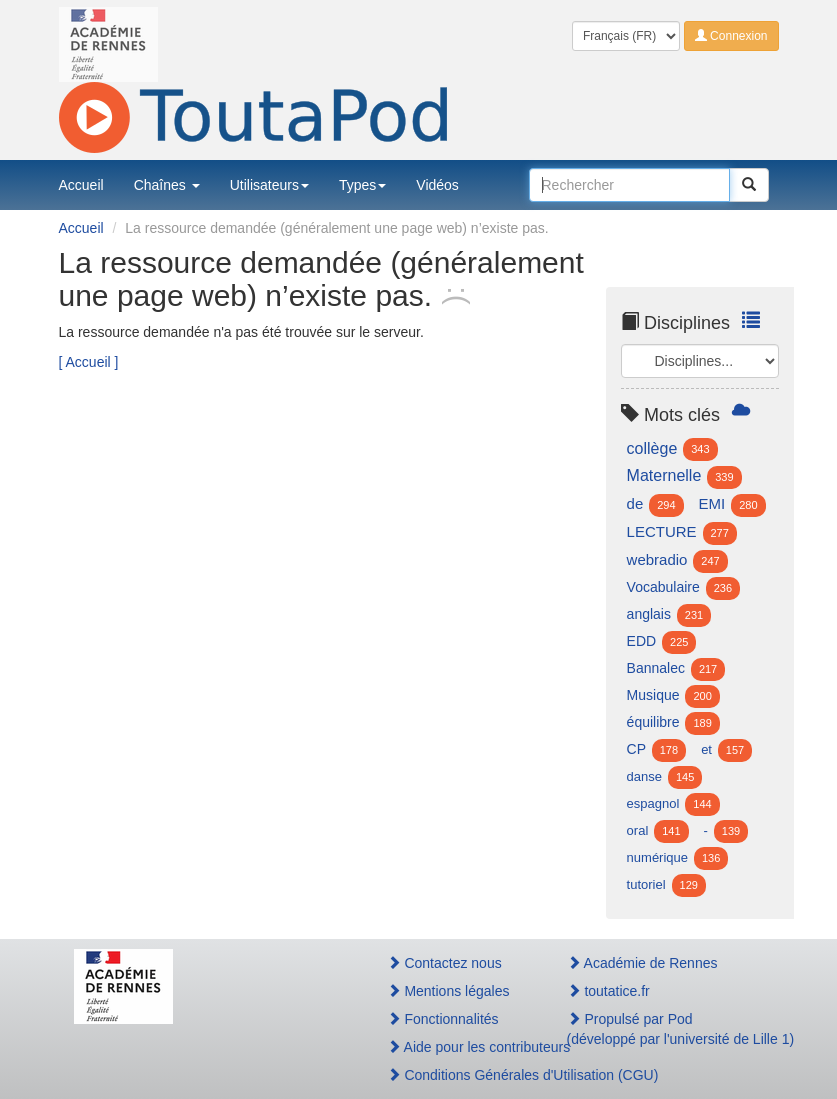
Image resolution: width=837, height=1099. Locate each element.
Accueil (81, 185)
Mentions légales (448, 991)
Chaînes (167, 185)
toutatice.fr (608, 991)
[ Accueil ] (89, 362)
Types (362, 185)
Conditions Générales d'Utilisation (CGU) (455, 1075)
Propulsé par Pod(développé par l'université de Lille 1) (665, 1029)
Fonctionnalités (443, 1019)
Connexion (731, 36)
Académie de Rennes (642, 963)
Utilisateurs (269, 185)
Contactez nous (444, 963)
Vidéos (437, 185)
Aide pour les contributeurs (455, 1047)
